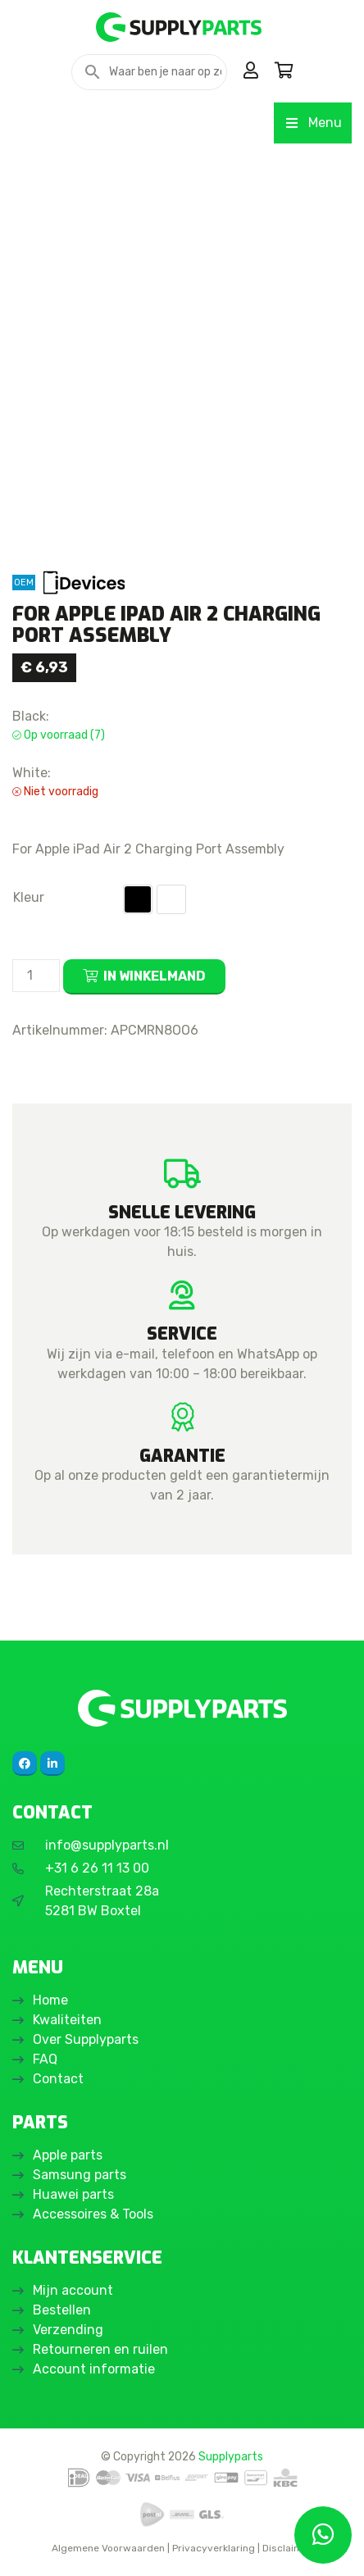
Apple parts (67, 2155)
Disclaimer (287, 2548)
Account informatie (94, 2369)
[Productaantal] (36, 975)
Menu (313, 122)
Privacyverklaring (213, 2548)
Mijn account (73, 2290)
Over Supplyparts (86, 2039)
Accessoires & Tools (93, 2214)
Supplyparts (230, 2456)
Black (138, 899)
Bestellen (62, 2310)
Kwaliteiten (67, 2020)
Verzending (68, 2329)
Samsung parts (79, 2174)
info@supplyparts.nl (107, 1845)
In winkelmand (154, 976)
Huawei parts (73, 2194)
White (171, 899)
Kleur (28, 897)
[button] (137, 899)
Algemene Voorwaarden (108, 2548)
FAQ (45, 2059)
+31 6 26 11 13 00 (97, 1868)
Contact (58, 2079)
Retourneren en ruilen (100, 2349)
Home (50, 2000)
